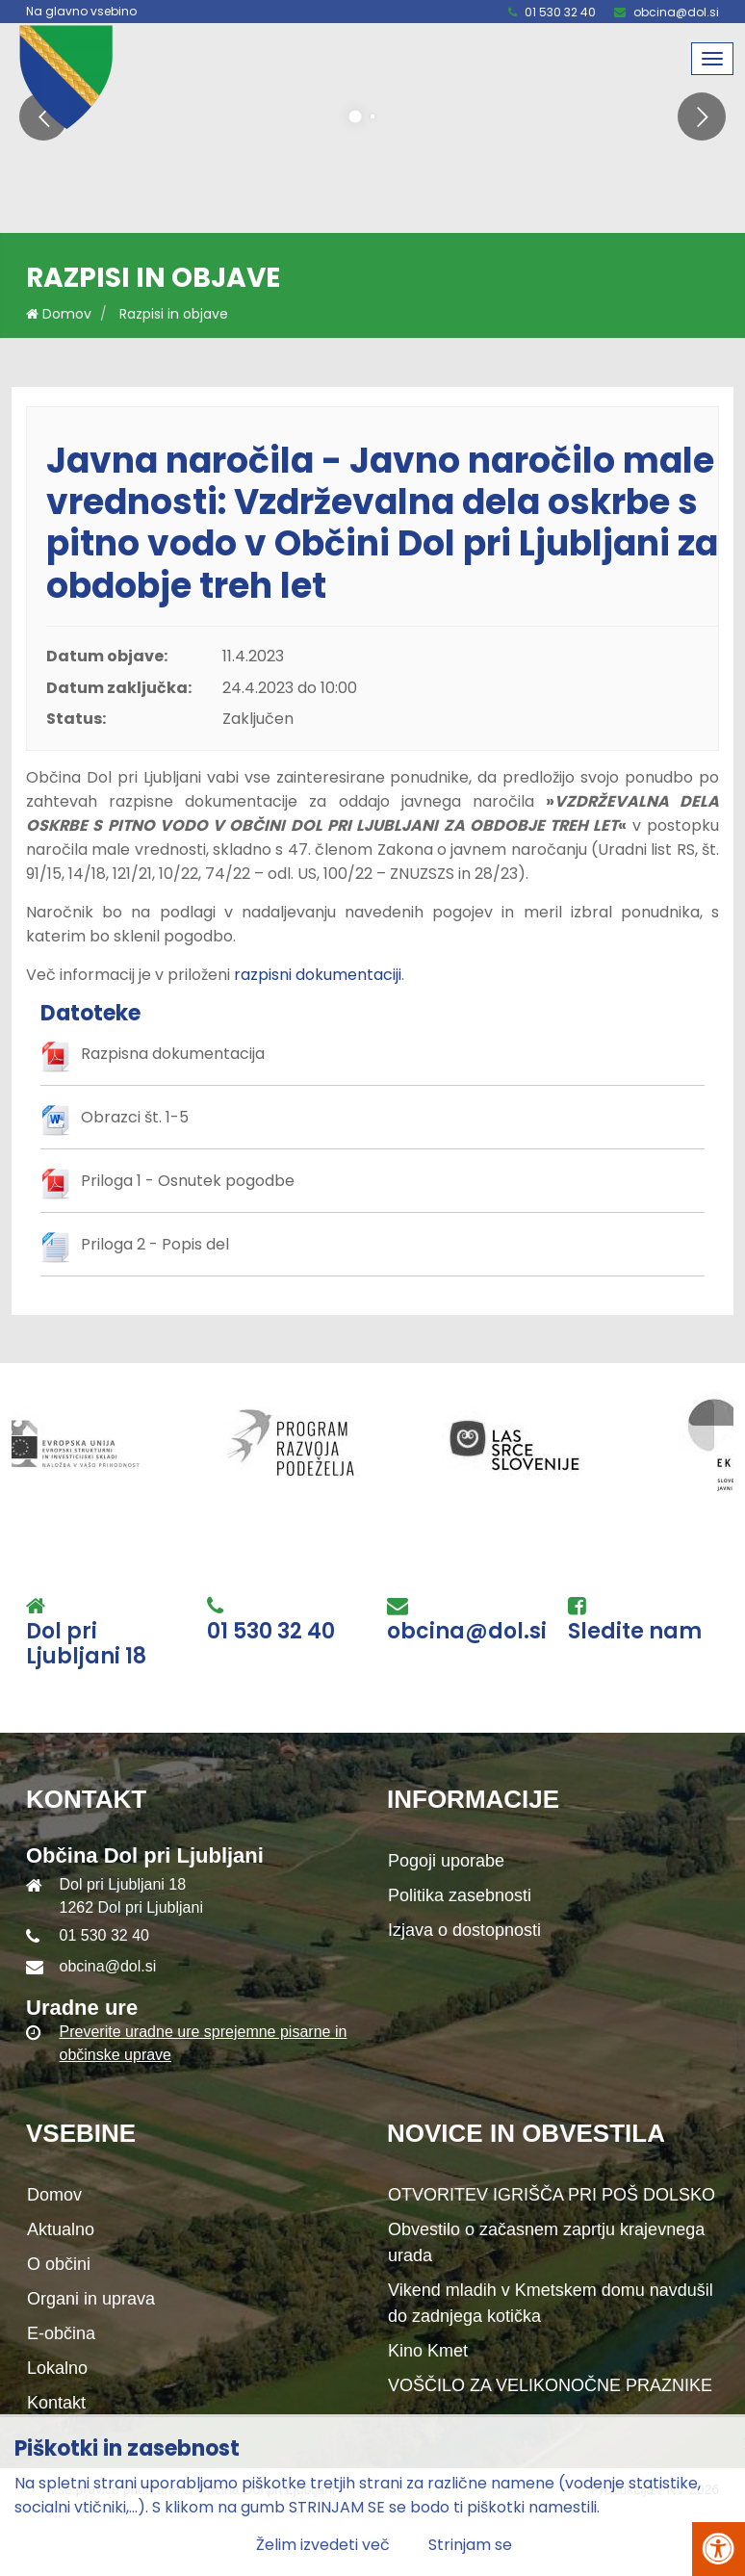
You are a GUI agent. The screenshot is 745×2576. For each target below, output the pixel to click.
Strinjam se (470, 2545)
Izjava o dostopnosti (464, 1930)
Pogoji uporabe (446, 1860)
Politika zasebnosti (459, 1895)
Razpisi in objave (173, 313)
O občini (58, 2264)
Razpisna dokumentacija (173, 1054)
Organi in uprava (91, 2298)
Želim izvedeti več (323, 2545)
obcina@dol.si (676, 12)
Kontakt (56, 2402)
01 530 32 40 (560, 12)
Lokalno (57, 2368)
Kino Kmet (428, 2350)
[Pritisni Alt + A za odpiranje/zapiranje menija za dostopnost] (718, 2549)
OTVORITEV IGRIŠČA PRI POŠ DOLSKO (551, 2194)
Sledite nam (635, 1631)
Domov (58, 313)
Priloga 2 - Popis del (155, 1244)
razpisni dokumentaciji (317, 975)
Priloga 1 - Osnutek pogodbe (188, 1181)
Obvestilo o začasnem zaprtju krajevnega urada (546, 2242)
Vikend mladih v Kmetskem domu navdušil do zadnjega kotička (550, 2303)
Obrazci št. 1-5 (135, 1117)
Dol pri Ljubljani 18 (86, 1644)
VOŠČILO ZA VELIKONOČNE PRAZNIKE (550, 2385)
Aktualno (60, 2229)
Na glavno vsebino (81, 11)
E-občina (61, 2333)
